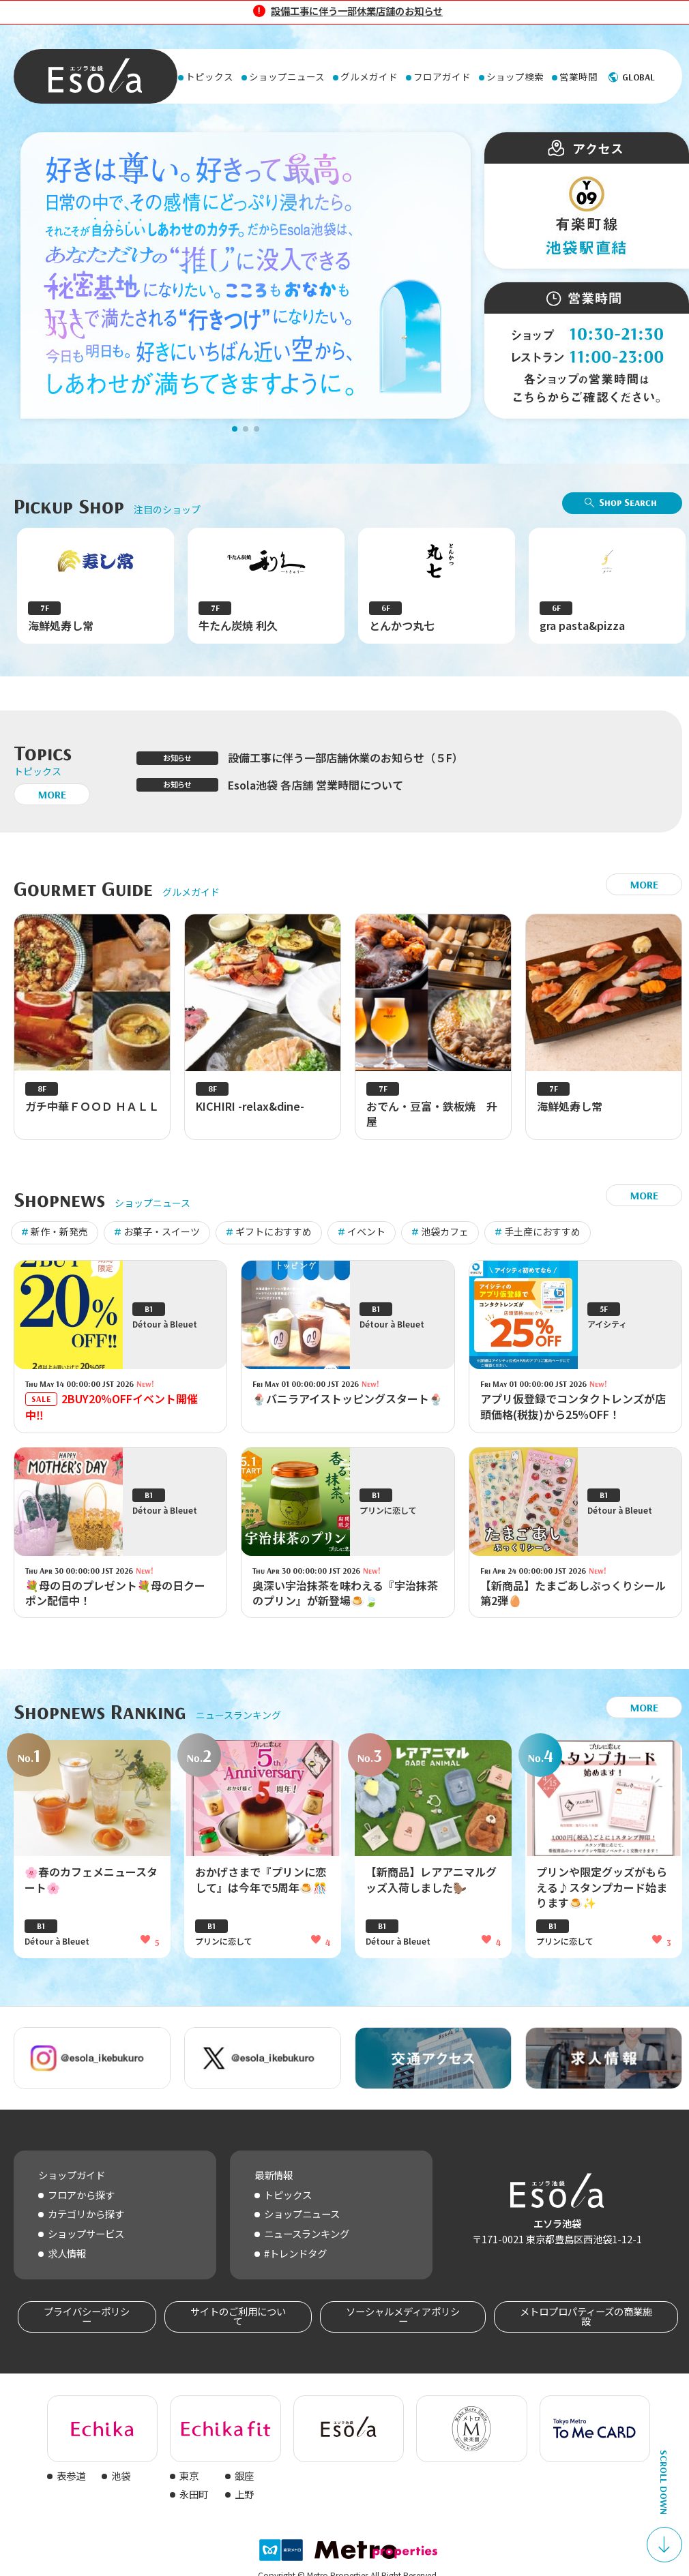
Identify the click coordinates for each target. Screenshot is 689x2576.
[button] (234, 429)
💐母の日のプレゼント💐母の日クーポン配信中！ (115, 1601)
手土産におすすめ (542, 1231)
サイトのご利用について (238, 2316)
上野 (244, 2494)
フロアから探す (81, 2194)
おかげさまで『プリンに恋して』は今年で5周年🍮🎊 (261, 1887)
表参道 (71, 2475)
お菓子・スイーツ (161, 1231)
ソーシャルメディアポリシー (403, 2316)
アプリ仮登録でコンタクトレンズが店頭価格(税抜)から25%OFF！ (573, 1414)
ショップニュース (302, 2213)
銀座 (244, 2475)
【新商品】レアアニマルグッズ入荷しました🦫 (431, 1887)
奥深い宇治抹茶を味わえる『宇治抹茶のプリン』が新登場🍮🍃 (345, 1601)
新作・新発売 (59, 1231)
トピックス (288, 2194)
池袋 (120, 2475)
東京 (189, 2475)
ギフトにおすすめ (273, 1231)
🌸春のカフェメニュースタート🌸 (91, 1887)
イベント (366, 1231)
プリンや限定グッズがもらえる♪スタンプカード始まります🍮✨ (601, 1895)
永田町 (193, 2494)
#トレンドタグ (295, 2253)
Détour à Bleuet (57, 1949)
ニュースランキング (306, 2233)
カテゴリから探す (86, 2213)
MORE (52, 794)
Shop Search (628, 502)
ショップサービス (86, 2233)
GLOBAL (638, 77)
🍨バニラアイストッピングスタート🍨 (347, 1406)
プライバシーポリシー (87, 2316)
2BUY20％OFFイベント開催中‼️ (111, 1414)
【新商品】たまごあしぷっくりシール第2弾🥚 (573, 1601)
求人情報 (67, 2253)
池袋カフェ (445, 1231)
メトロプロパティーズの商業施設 (586, 2316)
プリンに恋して (223, 1949)
